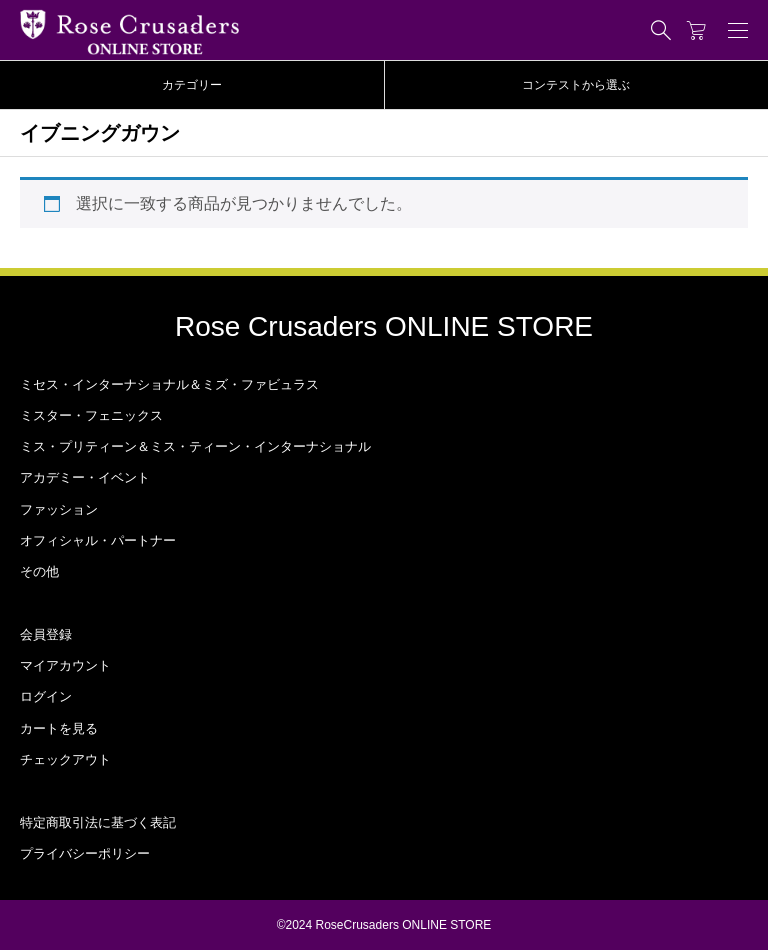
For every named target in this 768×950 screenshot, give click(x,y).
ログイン (46, 696)
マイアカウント (65, 665)
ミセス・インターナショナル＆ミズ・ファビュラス (169, 384)
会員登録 (46, 634)
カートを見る (59, 728)
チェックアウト (65, 759)
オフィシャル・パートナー (98, 540)
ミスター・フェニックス (91, 415)
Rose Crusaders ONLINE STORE (384, 326)
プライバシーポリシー (85, 853)
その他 (39, 571)
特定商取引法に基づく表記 (98, 822)
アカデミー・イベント (85, 477)
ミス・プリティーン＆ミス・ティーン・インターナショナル (195, 446)
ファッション (59, 509)
